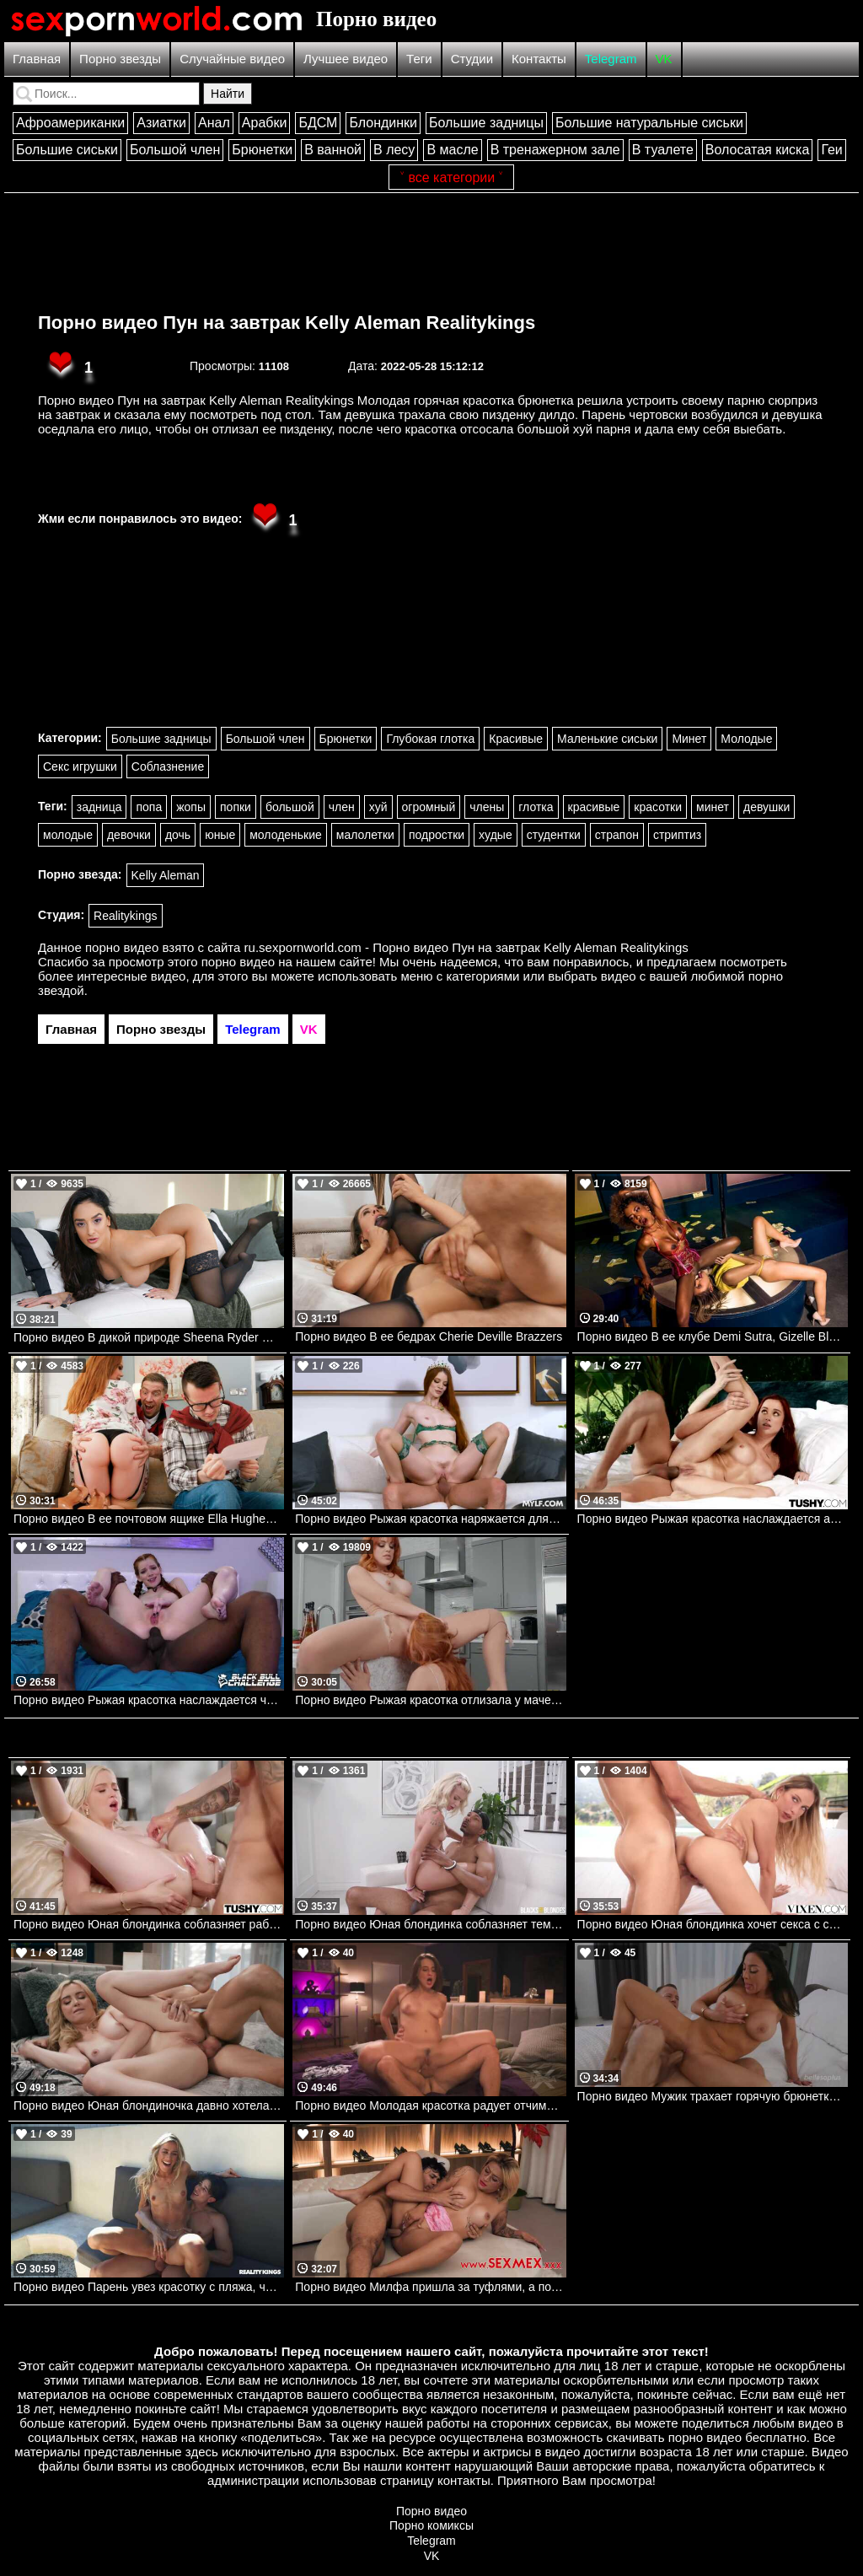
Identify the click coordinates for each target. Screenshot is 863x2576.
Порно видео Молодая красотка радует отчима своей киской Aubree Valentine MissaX (430, 2105)
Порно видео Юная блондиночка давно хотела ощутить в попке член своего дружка (148, 2105)
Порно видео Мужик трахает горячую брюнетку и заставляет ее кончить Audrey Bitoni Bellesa (712, 2096)
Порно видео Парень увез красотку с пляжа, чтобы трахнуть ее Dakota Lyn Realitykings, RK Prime (148, 2287)
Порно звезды (120, 58)
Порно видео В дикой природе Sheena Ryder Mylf (148, 1337)
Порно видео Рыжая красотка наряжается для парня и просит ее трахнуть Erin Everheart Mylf (430, 1518)
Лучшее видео (345, 58)
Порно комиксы (431, 2525)
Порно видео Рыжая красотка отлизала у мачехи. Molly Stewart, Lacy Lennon (430, 1700)
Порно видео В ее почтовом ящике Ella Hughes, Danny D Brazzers (148, 1518)
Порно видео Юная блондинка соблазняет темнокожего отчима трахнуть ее (430, 1924)
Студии (472, 58)
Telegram (611, 58)
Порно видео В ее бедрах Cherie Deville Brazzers (428, 1336)
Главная (37, 58)
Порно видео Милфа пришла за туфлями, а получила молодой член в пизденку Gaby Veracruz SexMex (430, 2287)
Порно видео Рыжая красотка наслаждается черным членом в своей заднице (148, 1700)
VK (664, 58)
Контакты (539, 58)
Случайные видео (232, 58)
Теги (419, 58)
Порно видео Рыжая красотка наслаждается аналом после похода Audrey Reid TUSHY (712, 1518)
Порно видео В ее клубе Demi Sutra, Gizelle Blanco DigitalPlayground (712, 1336)
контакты (463, 2480)
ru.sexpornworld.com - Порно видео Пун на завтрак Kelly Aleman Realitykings (466, 947)
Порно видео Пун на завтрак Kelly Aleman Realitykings (286, 322)
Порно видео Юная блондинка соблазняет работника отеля (148, 1924)
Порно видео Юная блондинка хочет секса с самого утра (712, 1924)
